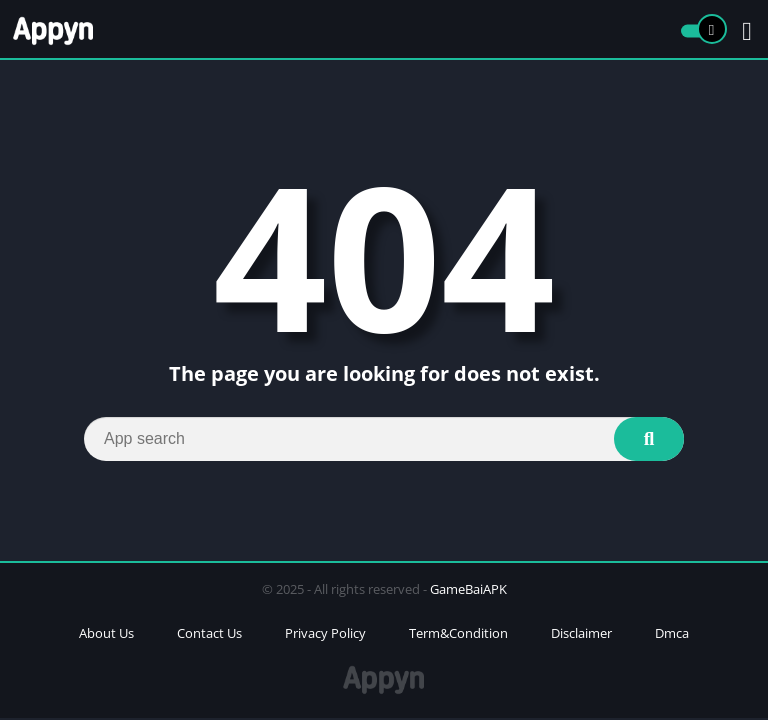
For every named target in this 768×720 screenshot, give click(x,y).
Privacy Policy (325, 633)
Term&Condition (458, 633)
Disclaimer (581, 633)
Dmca (672, 633)
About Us (106, 633)
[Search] (384, 439)
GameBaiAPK (468, 589)
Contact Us (209, 633)
